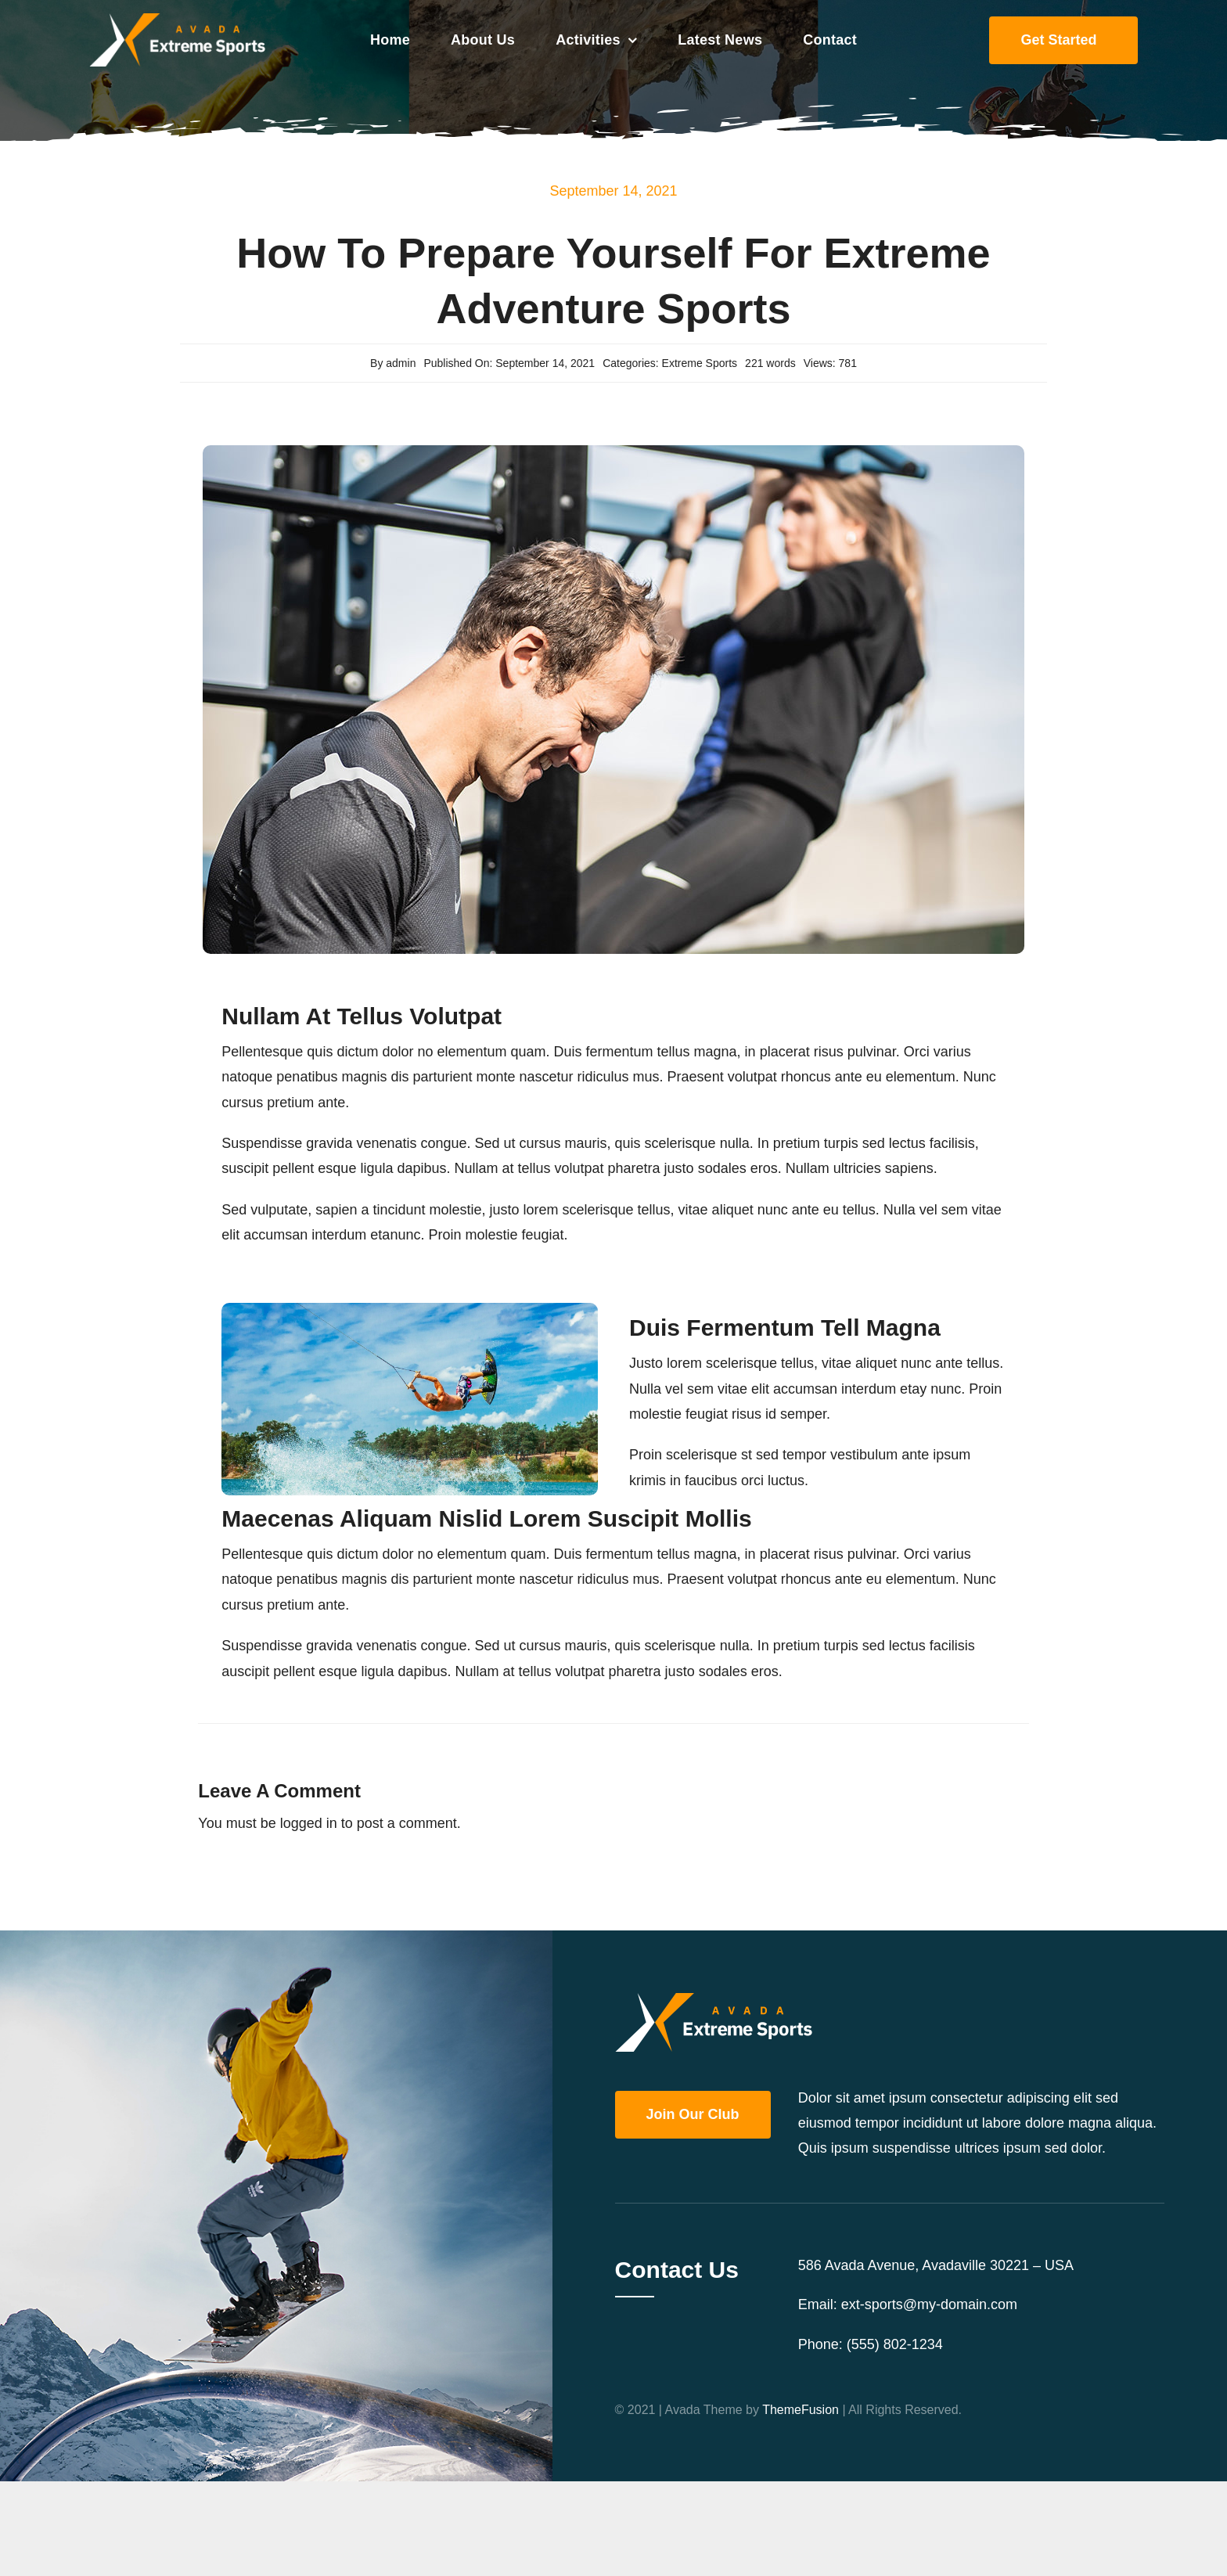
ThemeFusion (800, 2409)
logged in (308, 1823)
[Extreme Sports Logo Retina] (177, 20)
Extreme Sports (699, 363)
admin (401, 363)
